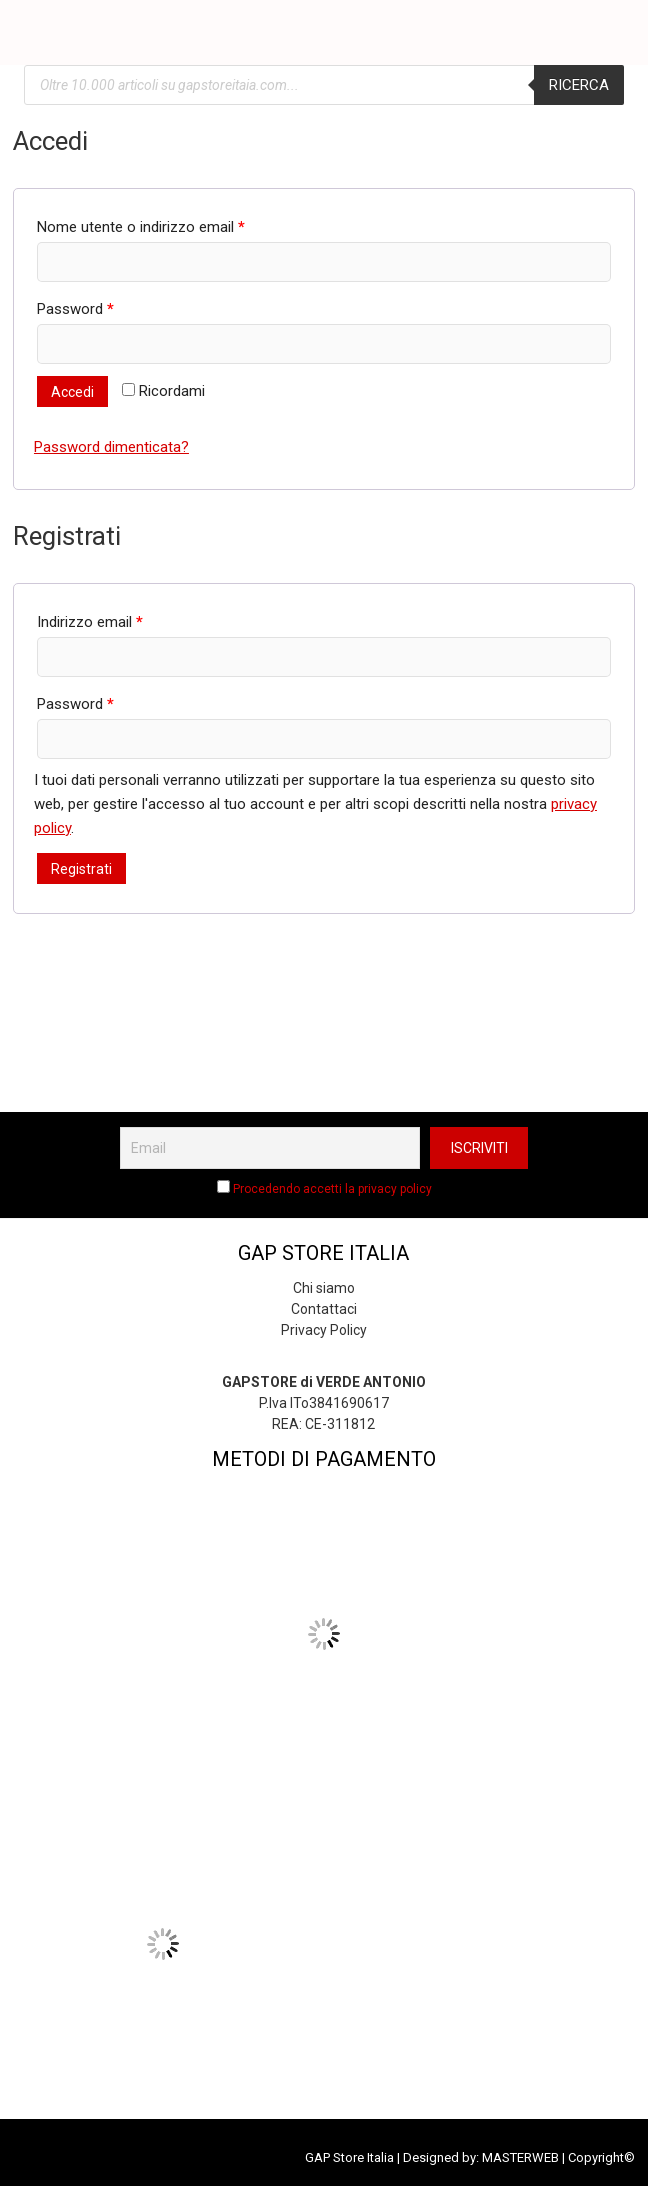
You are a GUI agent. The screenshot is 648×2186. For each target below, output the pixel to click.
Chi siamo (324, 1288)
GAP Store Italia (349, 2157)
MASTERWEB (520, 2157)
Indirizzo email (90, 622)
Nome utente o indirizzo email (141, 227)
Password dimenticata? (111, 447)
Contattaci (324, 1309)
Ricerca (579, 85)
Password (75, 309)
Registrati (81, 869)
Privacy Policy (324, 1330)
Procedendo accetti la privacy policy (332, 1189)
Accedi (72, 392)
